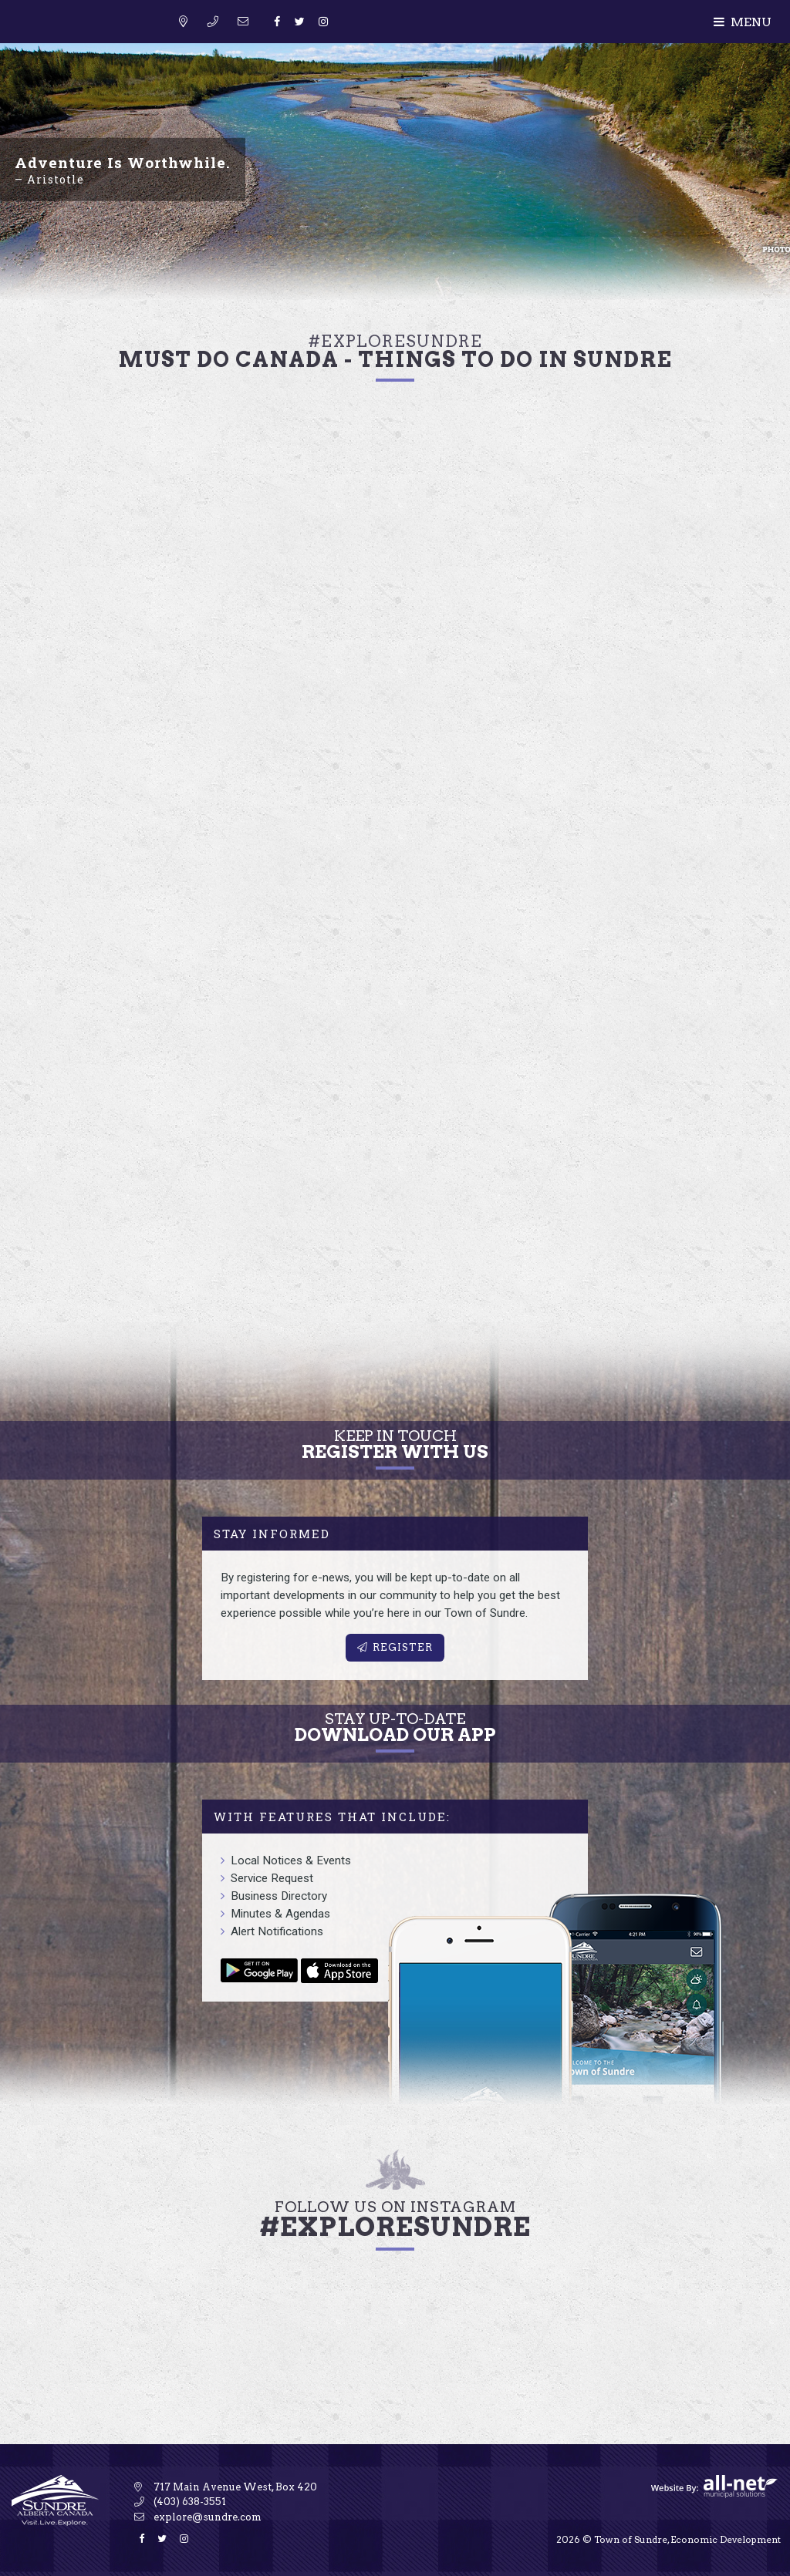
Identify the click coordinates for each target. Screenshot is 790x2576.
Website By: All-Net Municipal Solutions (714, 2486)
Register (395, 1647)
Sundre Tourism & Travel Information (93, 40)
